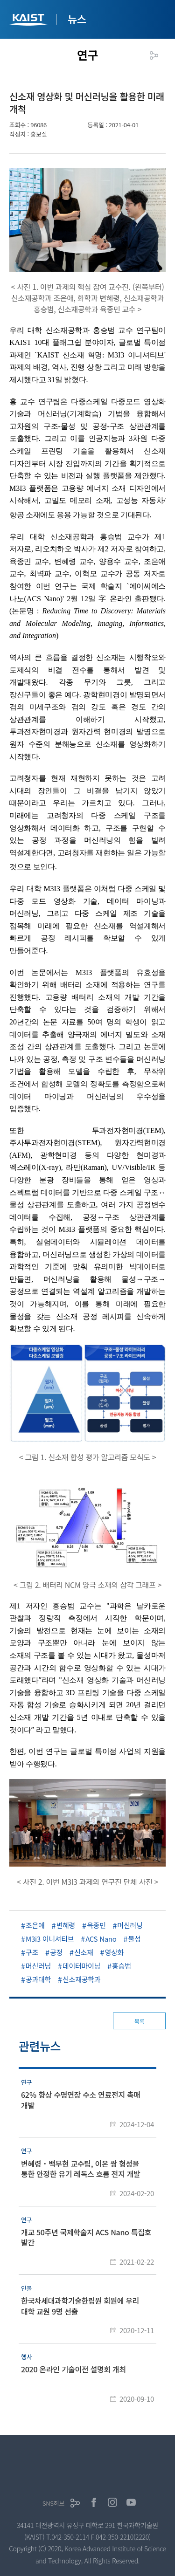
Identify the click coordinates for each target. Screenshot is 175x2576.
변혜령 (66, 1925)
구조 (32, 1952)
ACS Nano (100, 1939)
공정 (56, 1952)
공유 (154, 55)
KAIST (29, 20)
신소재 (83, 1952)
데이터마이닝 (81, 1966)
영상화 (114, 1952)
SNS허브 (53, 2503)
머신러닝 (130, 1925)
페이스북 (93, 2502)
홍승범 (121, 1966)
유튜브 (131, 2502)
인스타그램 (112, 2502)
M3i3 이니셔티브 (50, 1939)
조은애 (35, 1925)
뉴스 (77, 18)
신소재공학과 (81, 1979)
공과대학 (38, 1979)
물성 (134, 1939)
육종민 (96, 1925)
